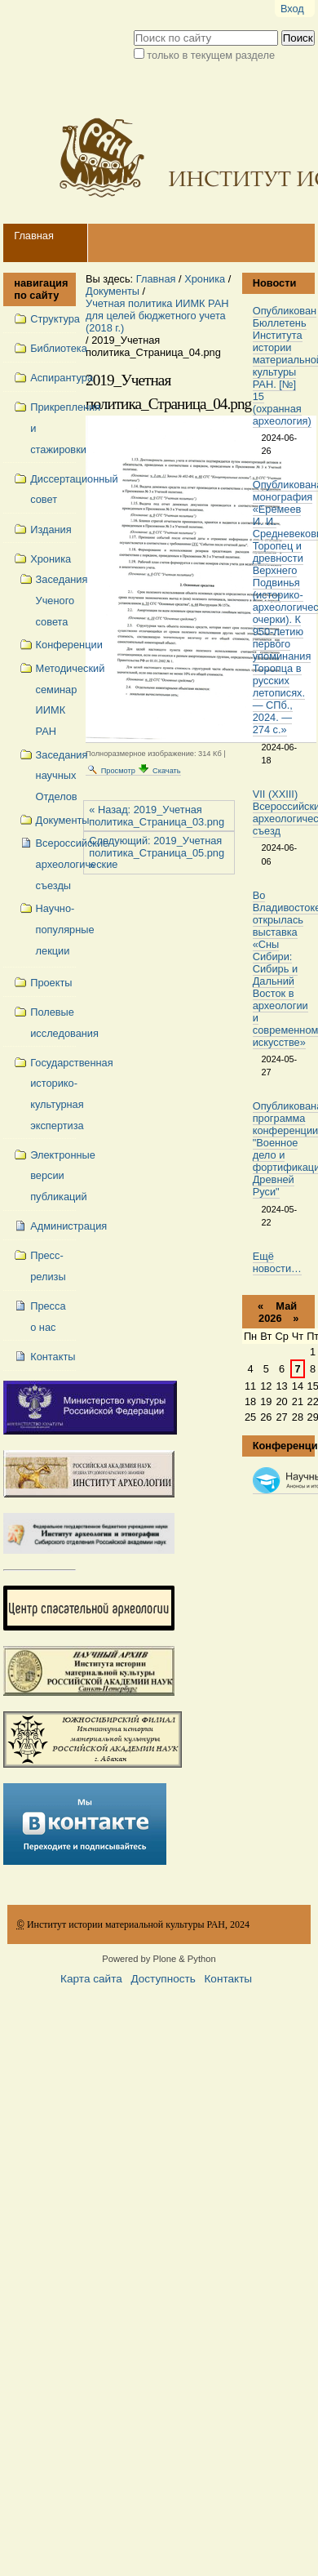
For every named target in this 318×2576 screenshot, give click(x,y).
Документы (112, 291)
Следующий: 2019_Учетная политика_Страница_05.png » (156, 852)
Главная (34, 235)
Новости (275, 283)
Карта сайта (91, 1979)
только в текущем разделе (211, 55)
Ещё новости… (277, 1262)
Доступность (162, 1979)
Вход (292, 8)
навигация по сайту (39, 289)
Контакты (228, 1979)
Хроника (204, 279)
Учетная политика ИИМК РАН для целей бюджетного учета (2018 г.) (157, 315)
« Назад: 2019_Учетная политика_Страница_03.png (156, 815)
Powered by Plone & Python (158, 1959)
